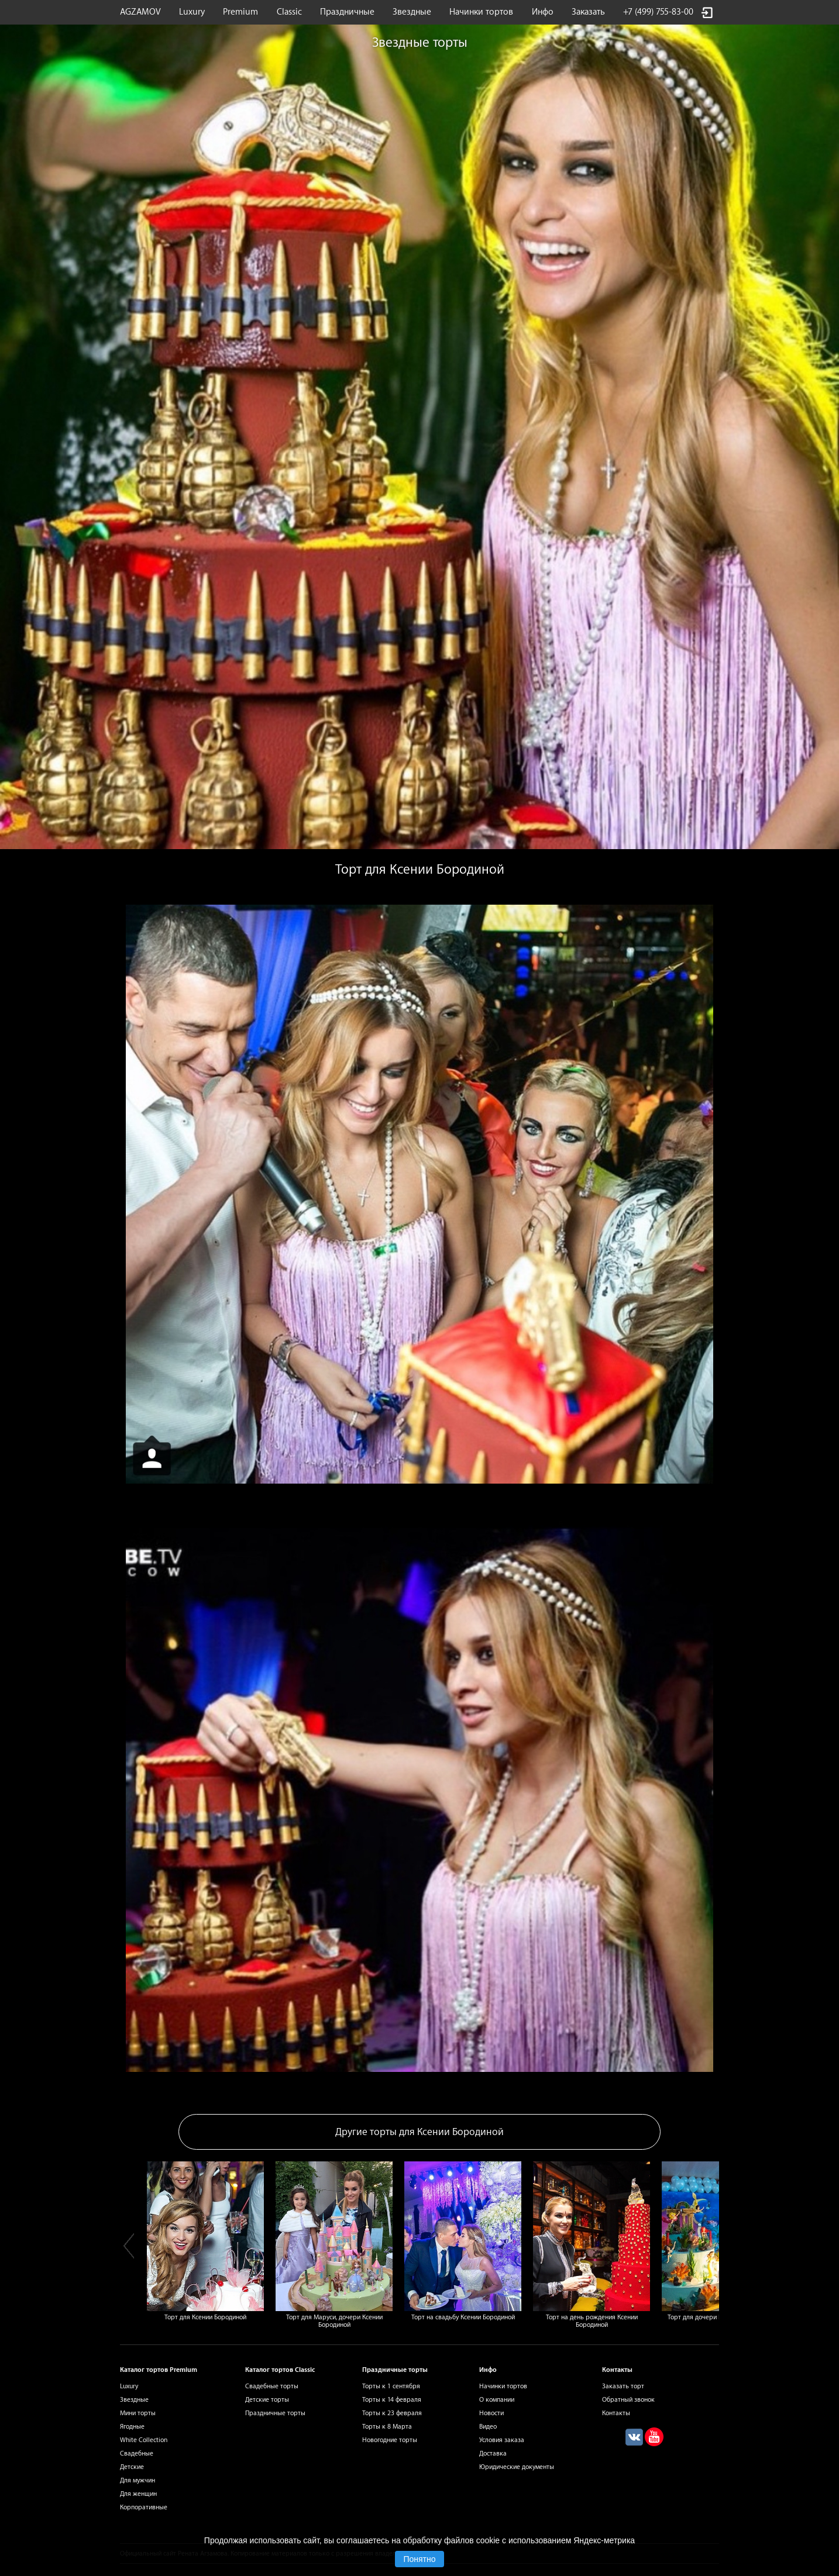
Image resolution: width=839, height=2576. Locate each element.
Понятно (419, 2559)
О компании (496, 2399)
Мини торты (138, 2413)
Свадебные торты (271, 2386)
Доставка (493, 2453)
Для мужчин (137, 2480)
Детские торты (267, 2399)
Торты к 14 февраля (391, 2399)
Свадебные (136, 2453)
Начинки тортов (481, 12)
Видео (488, 2426)
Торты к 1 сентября (391, 2386)
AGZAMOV (140, 12)
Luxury (192, 12)
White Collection (143, 2440)
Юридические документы (516, 2467)
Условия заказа (501, 2440)
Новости (491, 2413)
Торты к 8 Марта (387, 2426)
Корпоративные (143, 2507)
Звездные (412, 12)
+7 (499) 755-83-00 (658, 12)
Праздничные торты (275, 2413)
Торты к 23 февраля (392, 2413)
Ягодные (132, 2426)
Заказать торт (623, 2386)
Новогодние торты (389, 2440)
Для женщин (138, 2494)
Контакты (616, 2413)
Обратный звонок (628, 2399)
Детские (132, 2467)
